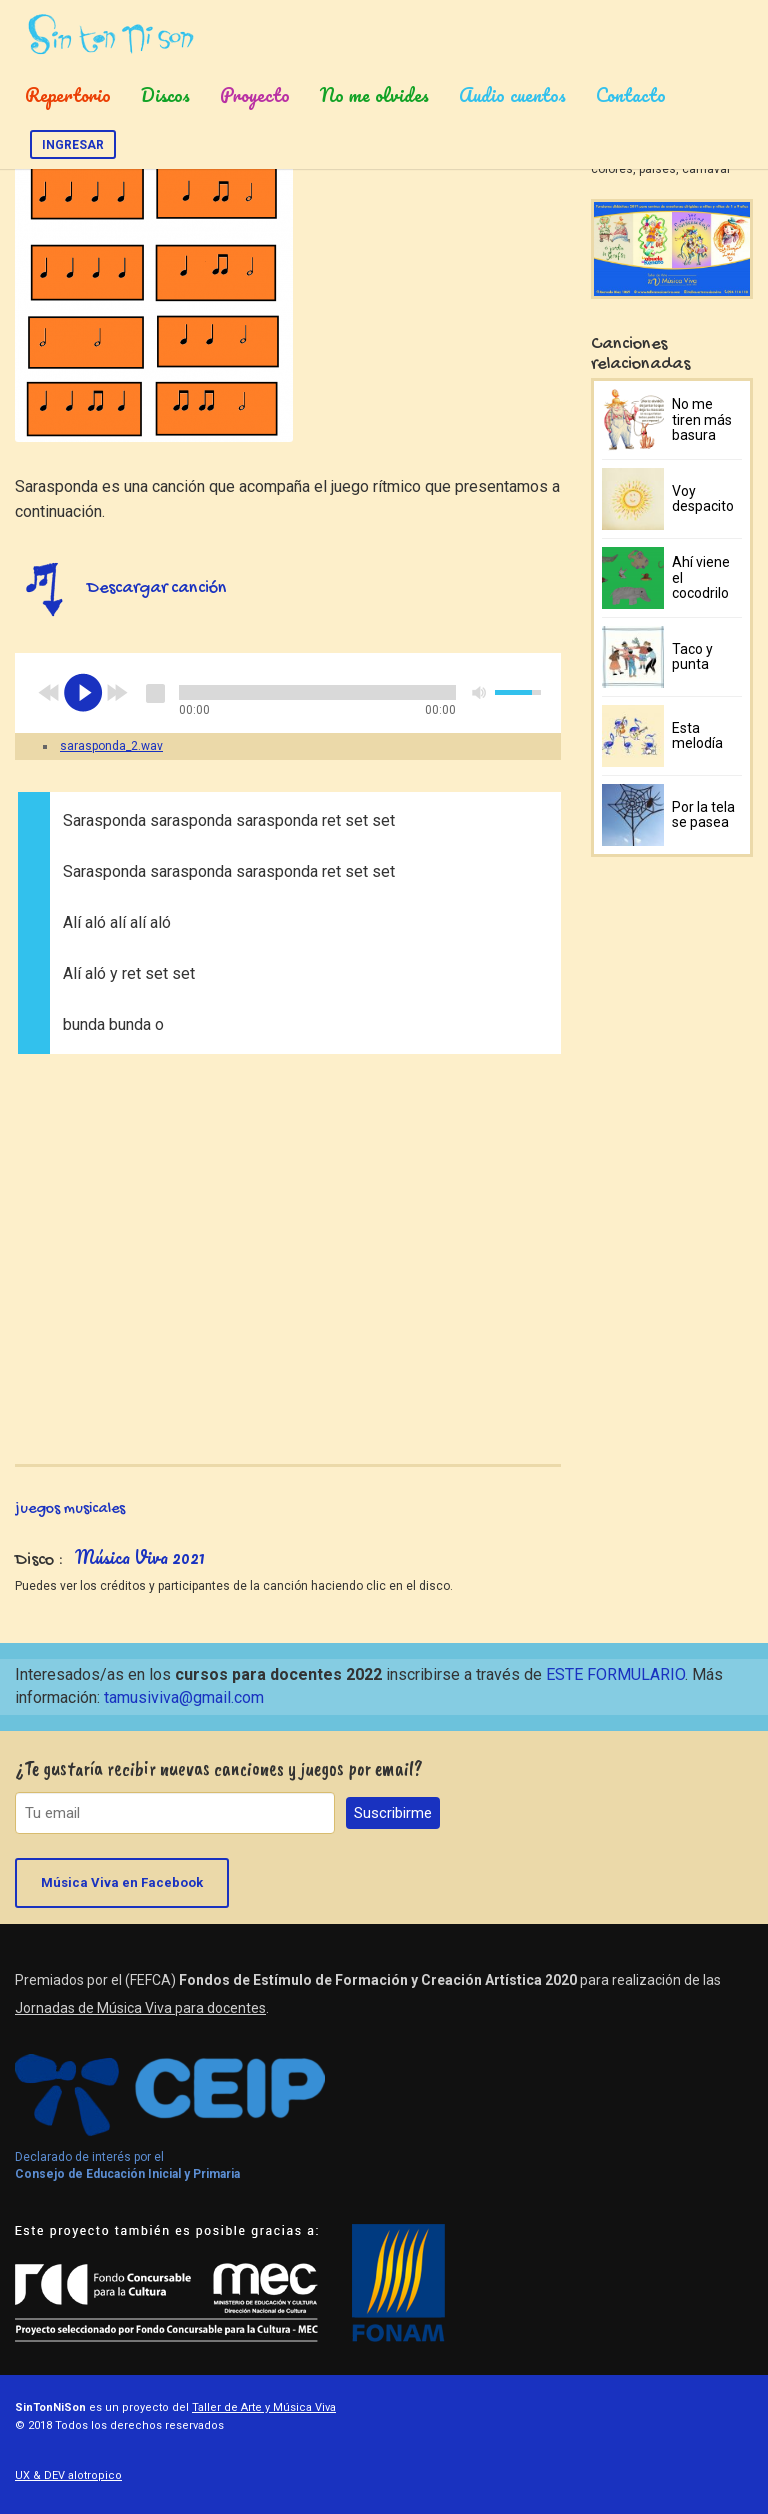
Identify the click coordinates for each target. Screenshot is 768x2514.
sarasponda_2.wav (111, 746)
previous (49, 693)
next (117, 693)
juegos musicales (70, 1509)
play (83, 693)
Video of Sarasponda (288, 1247)
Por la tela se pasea (703, 814)
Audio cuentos (512, 95)
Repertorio (68, 95)
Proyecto (255, 95)
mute (480, 692)
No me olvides (374, 95)
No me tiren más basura (702, 419)
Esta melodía (697, 735)
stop (155, 693)
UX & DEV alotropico (68, 2475)
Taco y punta (692, 656)
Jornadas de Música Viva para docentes (140, 2008)
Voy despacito (703, 498)
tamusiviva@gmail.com (184, 1697)
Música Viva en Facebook (122, 1882)
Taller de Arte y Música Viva (264, 2407)
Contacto (631, 95)
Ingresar (73, 145)
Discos (165, 95)
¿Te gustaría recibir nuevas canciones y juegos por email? (219, 1768)
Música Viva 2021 (140, 1557)
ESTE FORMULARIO (615, 1674)
